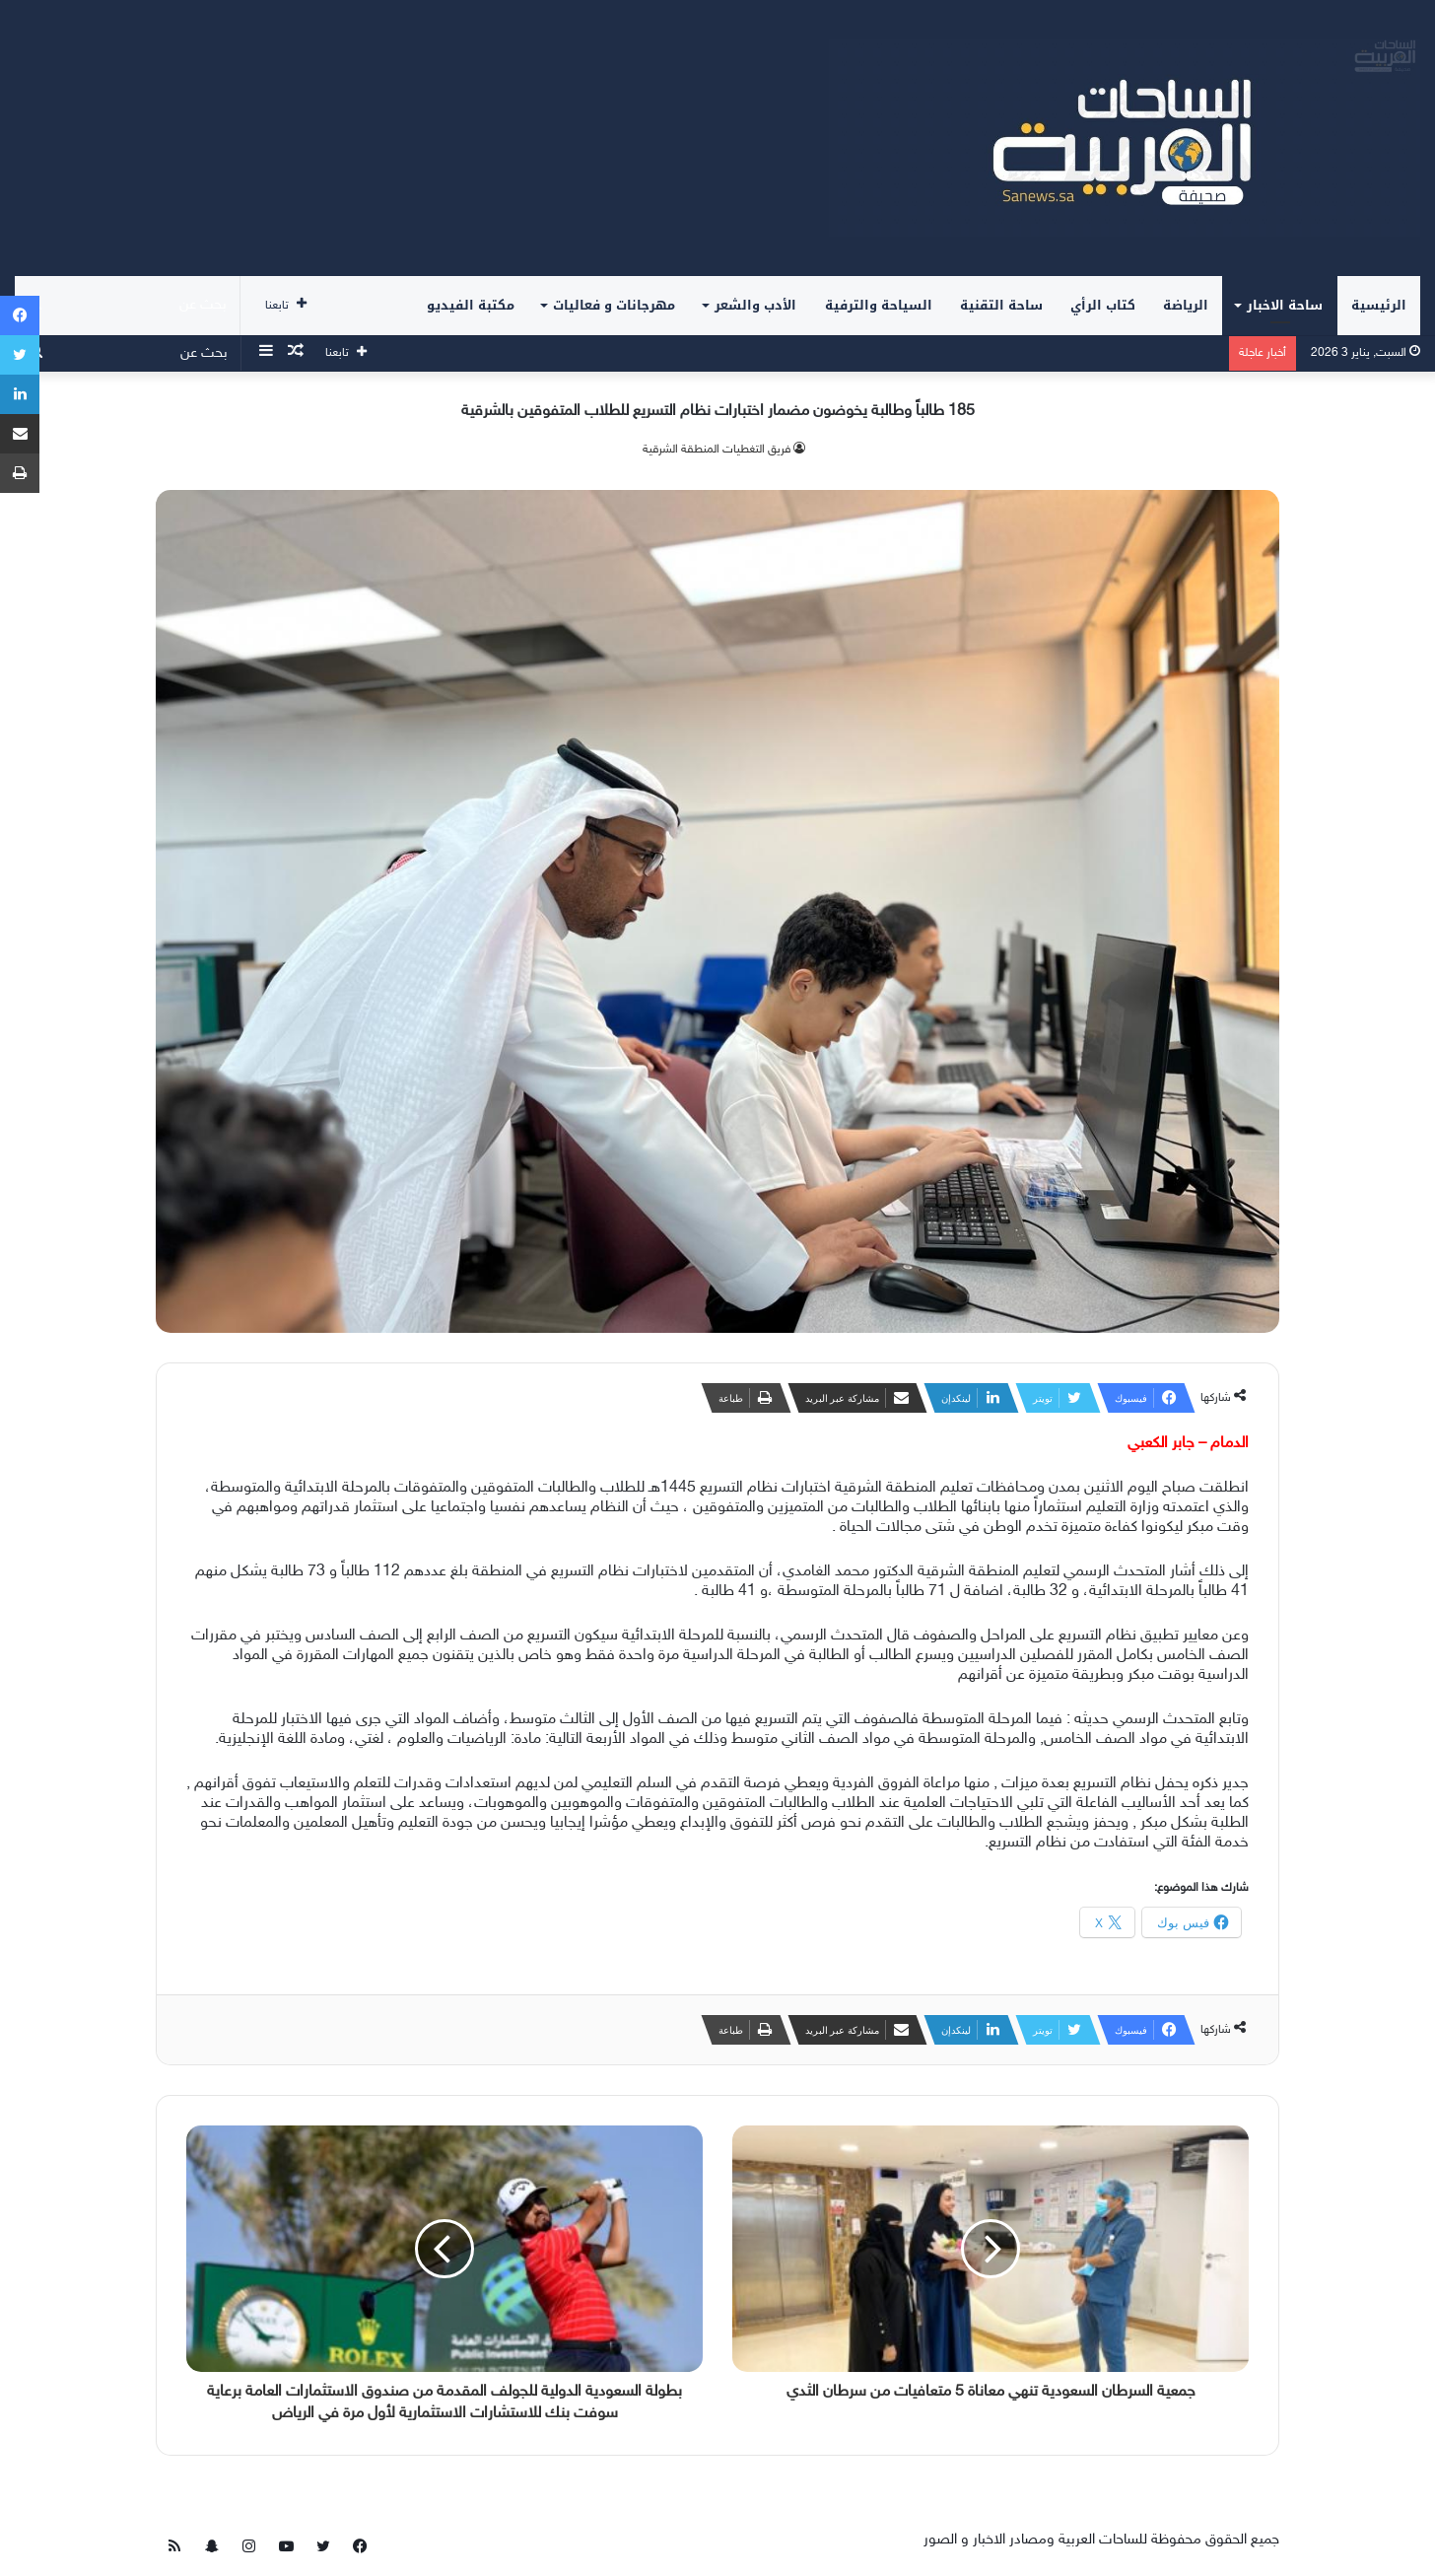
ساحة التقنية (1001, 305)
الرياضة (1185, 305)
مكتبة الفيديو (470, 305)
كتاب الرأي (1102, 305)
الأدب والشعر (755, 305)
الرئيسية (1378, 305)
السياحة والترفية (878, 305)
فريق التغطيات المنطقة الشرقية (716, 449)
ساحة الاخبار (1285, 305)
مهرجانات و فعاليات (614, 305)
